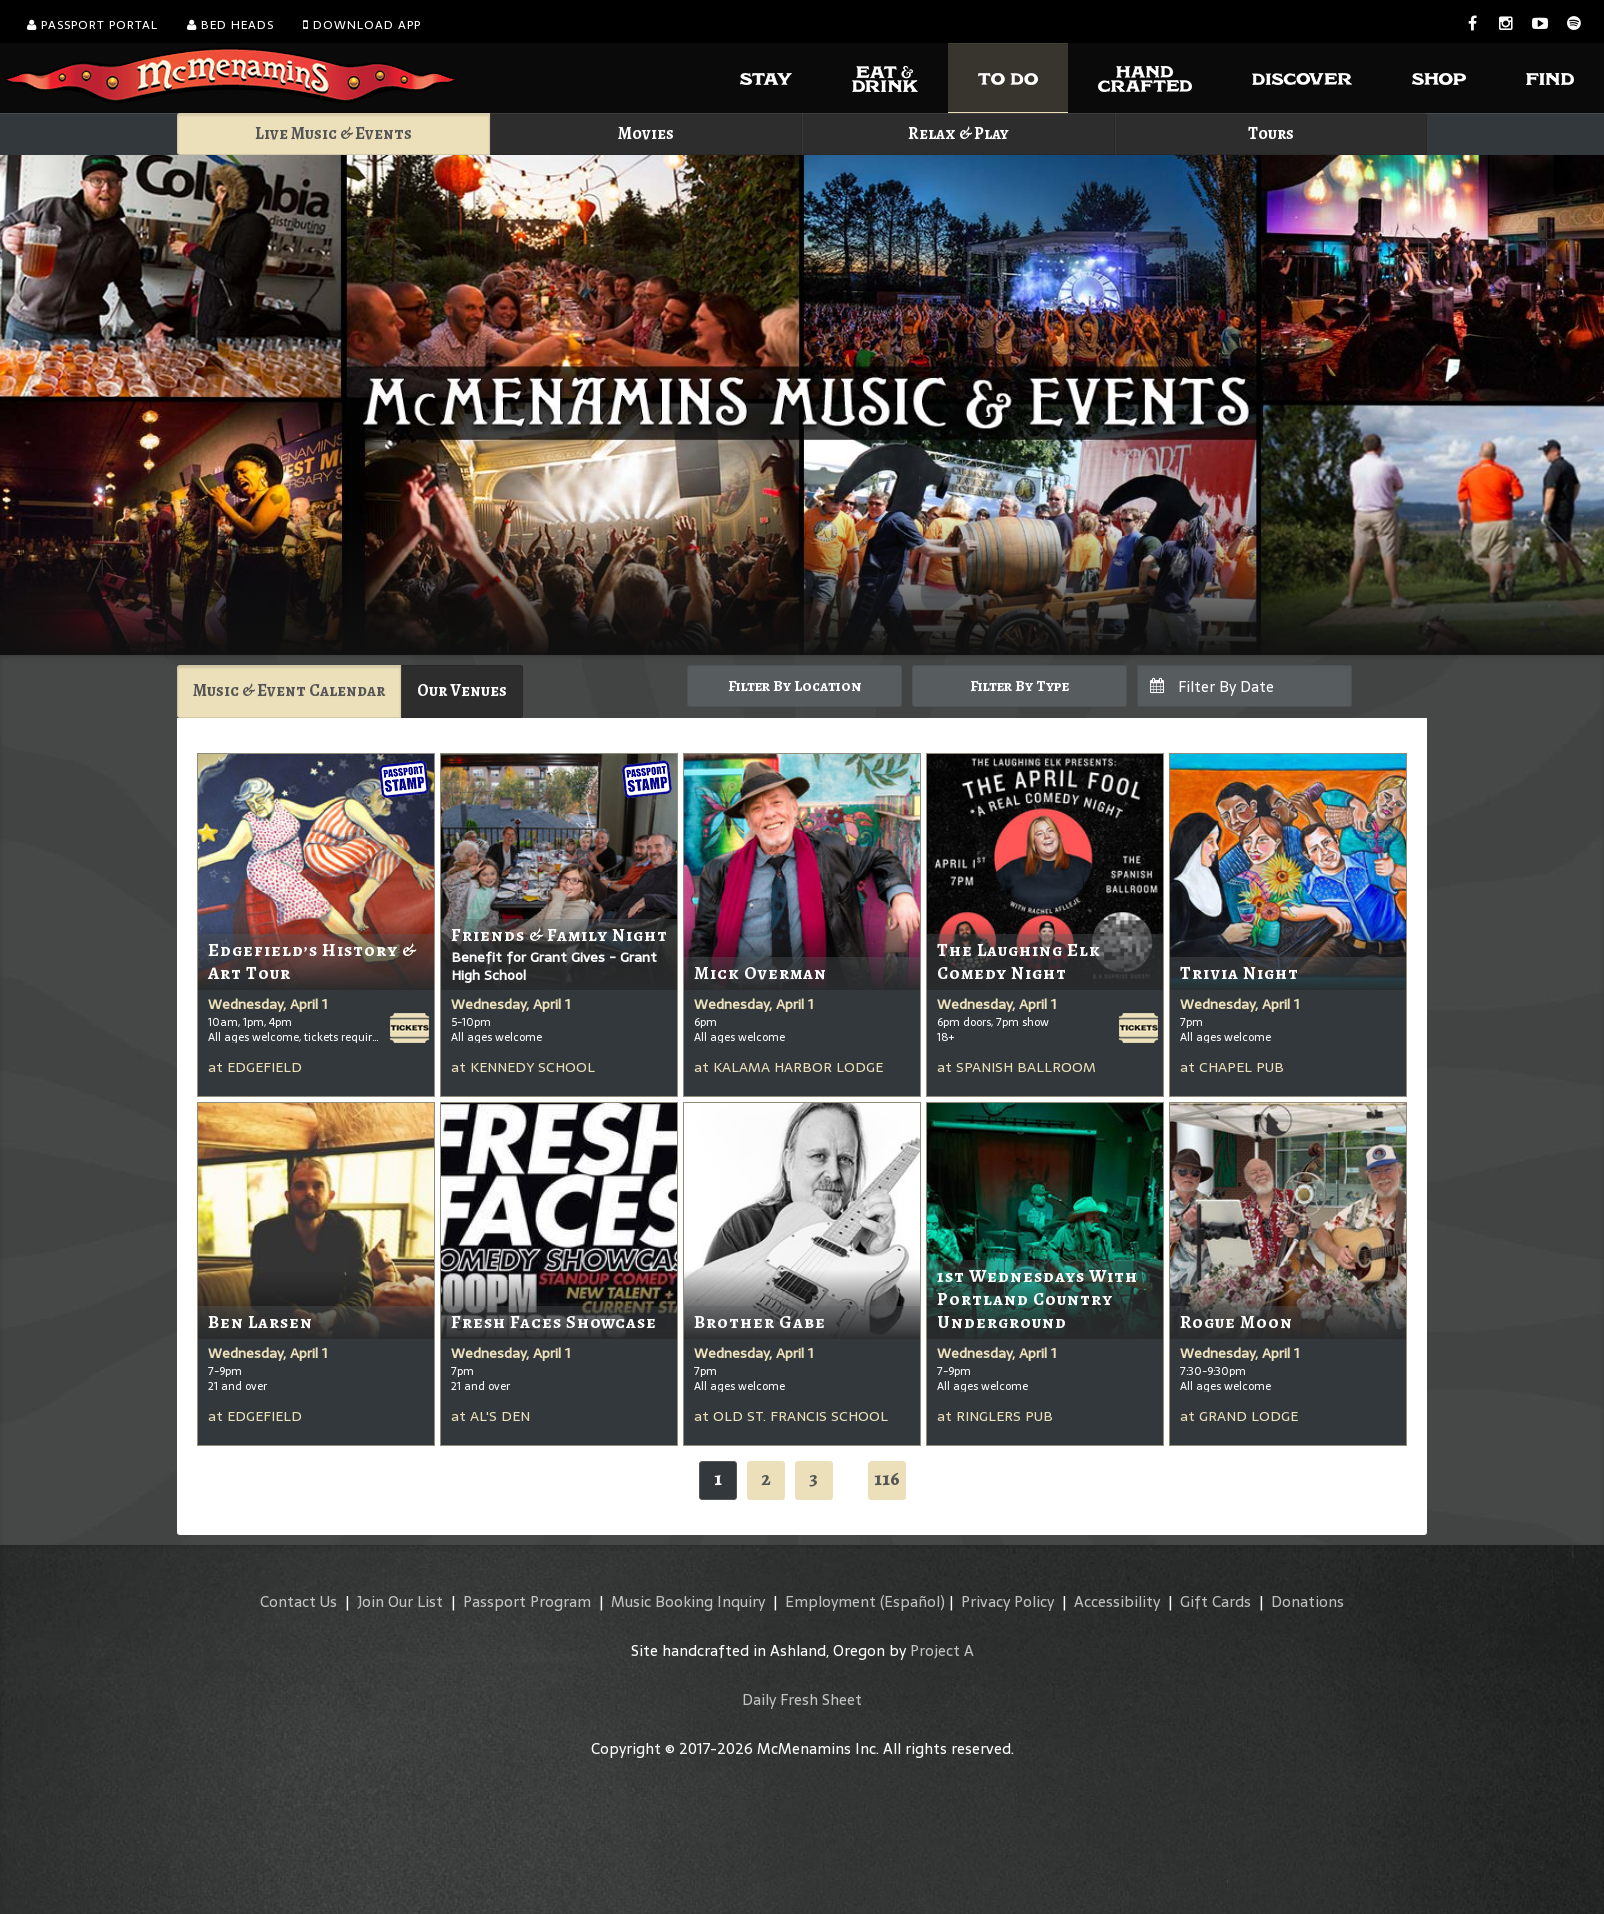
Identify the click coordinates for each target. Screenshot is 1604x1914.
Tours (1271, 133)
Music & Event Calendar (289, 690)
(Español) (912, 1601)
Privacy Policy (1007, 1601)
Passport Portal (92, 25)
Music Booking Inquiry (688, 1601)
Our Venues (462, 690)
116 (887, 1478)
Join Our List (400, 1601)
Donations (1307, 1601)
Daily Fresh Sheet (802, 1699)
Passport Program (527, 1601)
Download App (362, 25)
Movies (646, 133)
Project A (942, 1650)
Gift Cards (1215, 1601)
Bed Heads (230, 25)
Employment (830, 1601)
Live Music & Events (333, 133)
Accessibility (1117, 1601)
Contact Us (298, 1601)
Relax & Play (958, 133)
